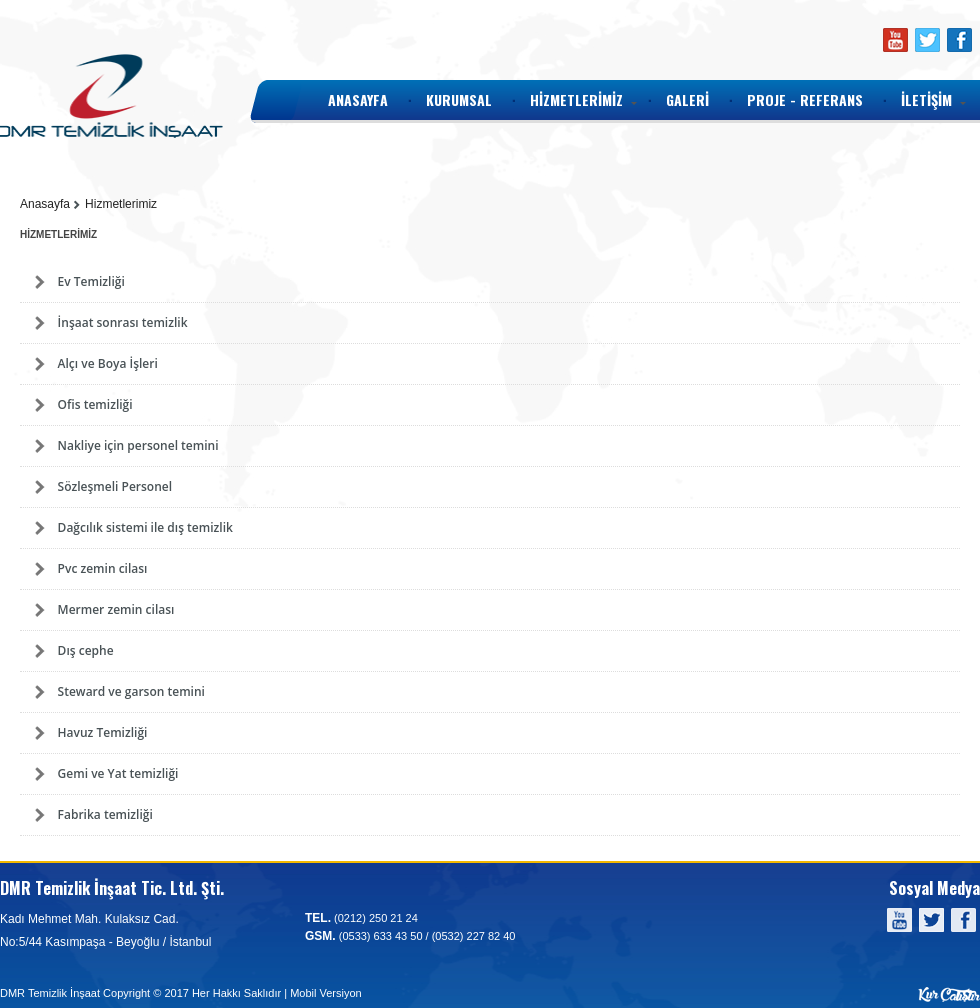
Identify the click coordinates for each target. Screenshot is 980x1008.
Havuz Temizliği (103, 732)
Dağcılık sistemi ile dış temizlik (145, 527)
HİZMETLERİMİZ (576, 99)
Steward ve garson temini (131, 691)
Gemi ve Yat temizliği (118, 773)
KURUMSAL (459, 99)
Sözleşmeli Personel (115, 486)
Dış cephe (86, 650)
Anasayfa (45, 204)
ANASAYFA (358, 99)
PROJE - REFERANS (805, 99)
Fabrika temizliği (105, 814)
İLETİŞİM (926, 99)
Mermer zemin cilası (116, 609)
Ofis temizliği (95, 404)
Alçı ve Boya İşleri (108, 363)
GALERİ (687, 99)
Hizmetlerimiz (121, 204)
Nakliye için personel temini (138, 445)
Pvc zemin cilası (103, 568)
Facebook (959, 40)
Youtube (895, 40)
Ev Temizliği (91, 281)
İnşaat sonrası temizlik (123, 322)
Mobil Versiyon (326, 993)
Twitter (927, 40)
